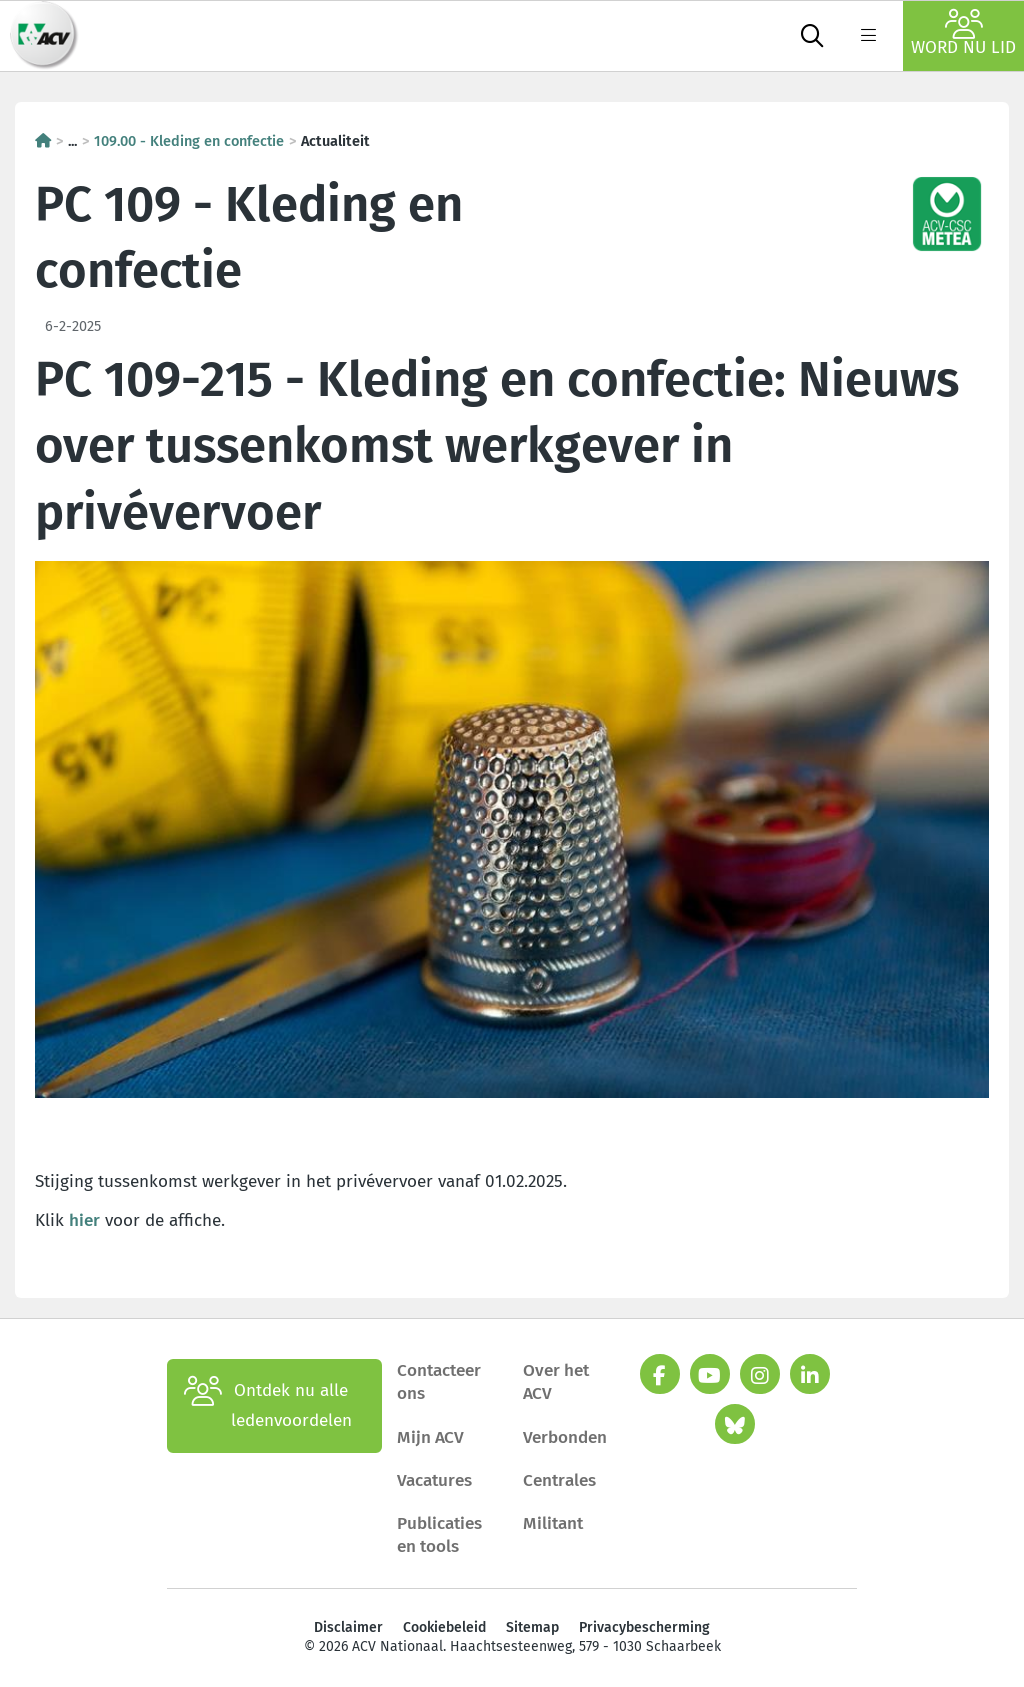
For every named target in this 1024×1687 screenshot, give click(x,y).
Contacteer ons (439, 1382)
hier (84, 1220)
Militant (553, 1523)
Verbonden (565, 1437)
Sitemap (532, 1627)
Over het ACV (556, 1382)
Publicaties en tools (439, 1535)
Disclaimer (348, 1627)
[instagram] (760, 1374)
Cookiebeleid (444, 1627)
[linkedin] (810, 1374)
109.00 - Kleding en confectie (189, 141)
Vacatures (434, 1480)
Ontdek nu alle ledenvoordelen (268, 1406)
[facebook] (660, 1374)
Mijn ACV (430, 1437)
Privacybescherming (644, 1627)
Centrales (559, 1480)
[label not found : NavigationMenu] (868, 36)
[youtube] (710, 1374)
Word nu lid (963, 33)
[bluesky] (735, 1424)
